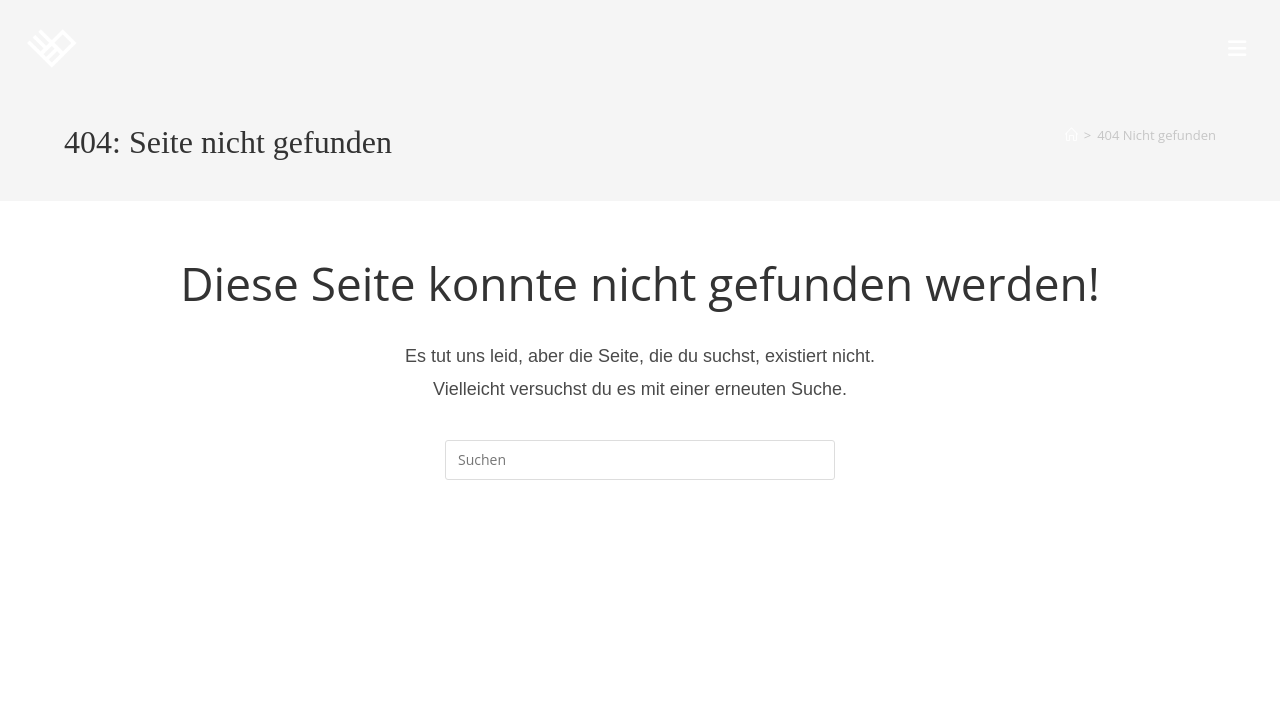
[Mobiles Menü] (1237, 48)
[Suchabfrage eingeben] (640, 460)
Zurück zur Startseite (640, 561)
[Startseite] (1071, 135)
